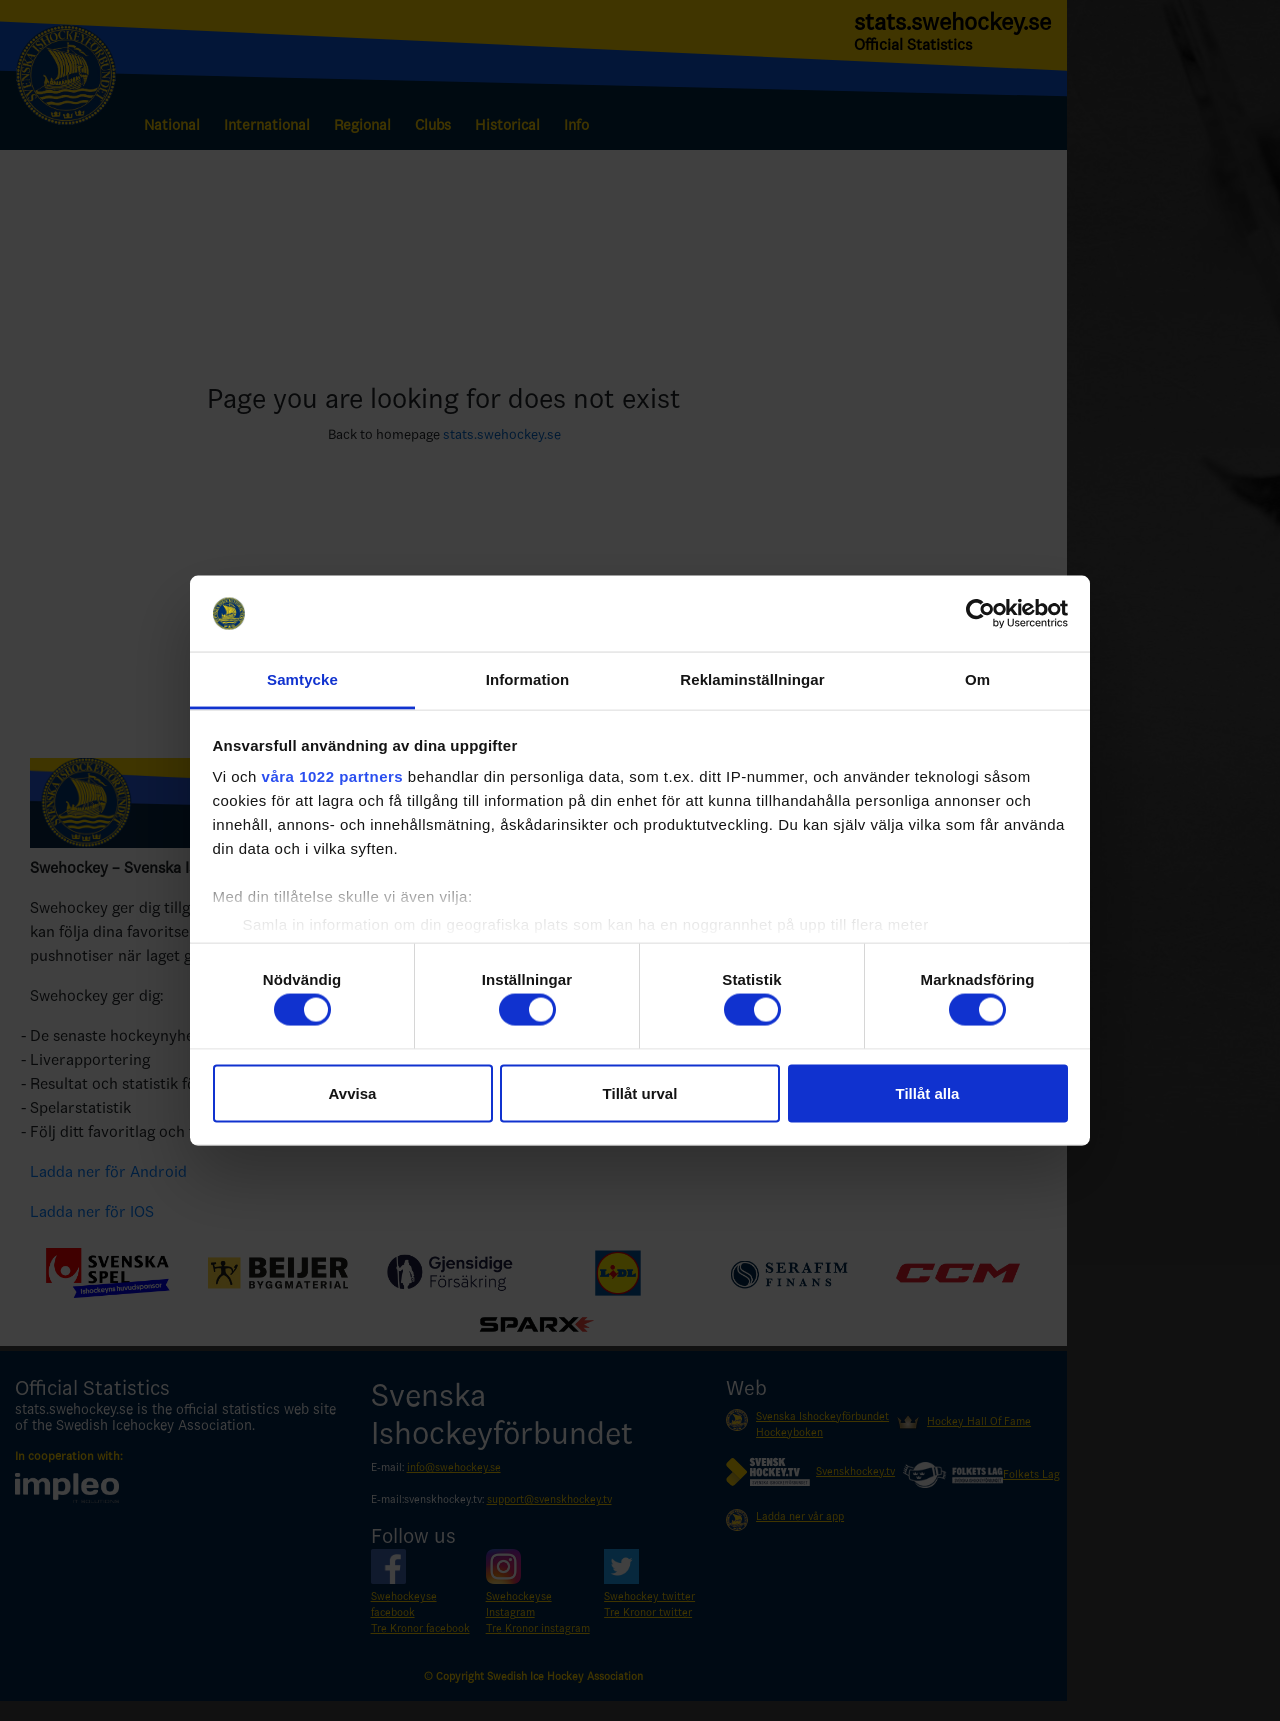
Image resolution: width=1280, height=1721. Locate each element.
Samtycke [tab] (302, 679)
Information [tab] (528, 679)
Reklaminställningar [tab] (752, 679)
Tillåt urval (640, 1092)
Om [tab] (977, 679)
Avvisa (353, 1092)
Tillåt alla (928, 1092)
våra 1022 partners (333, 776)
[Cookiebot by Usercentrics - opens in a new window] (980, 614)
